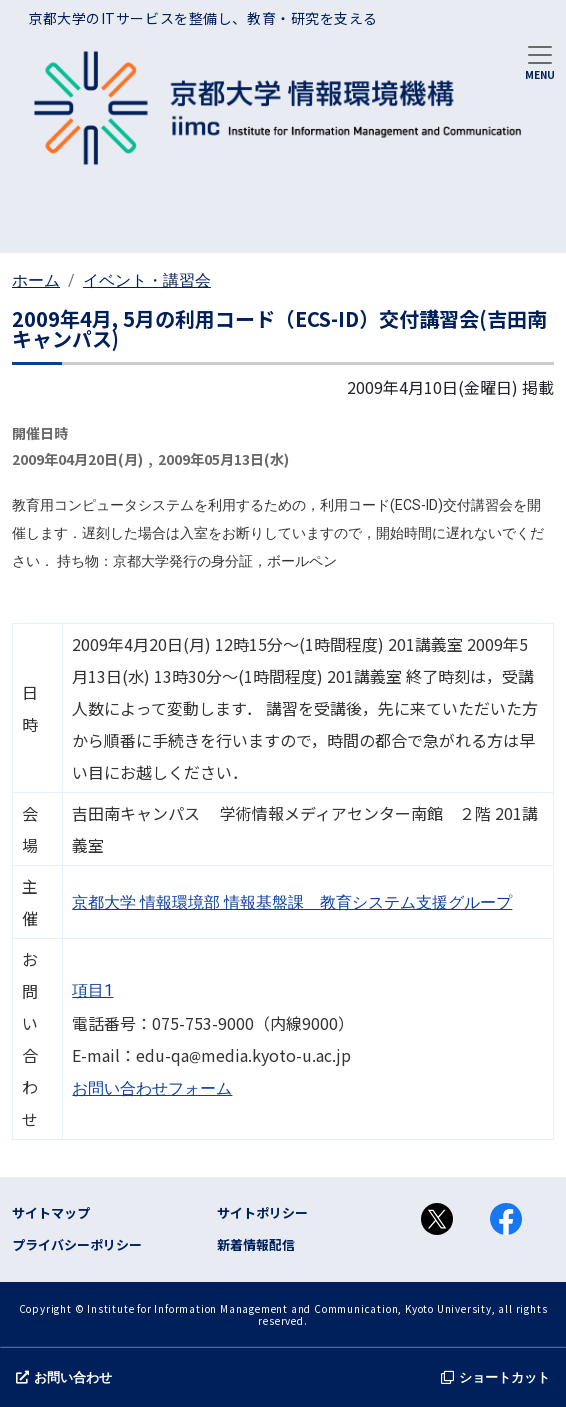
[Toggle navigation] (540, 61)
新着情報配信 (256, 1244)
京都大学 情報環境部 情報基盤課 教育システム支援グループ (292, 902)
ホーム (36, 280)
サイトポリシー (262, 1212)
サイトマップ (51, 1212)
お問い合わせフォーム (152, 1088)
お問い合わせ (64, 1377)
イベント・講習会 (147, 280)
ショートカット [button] (495, 1377)
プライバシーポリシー (77, 1244)
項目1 (92, 990)
